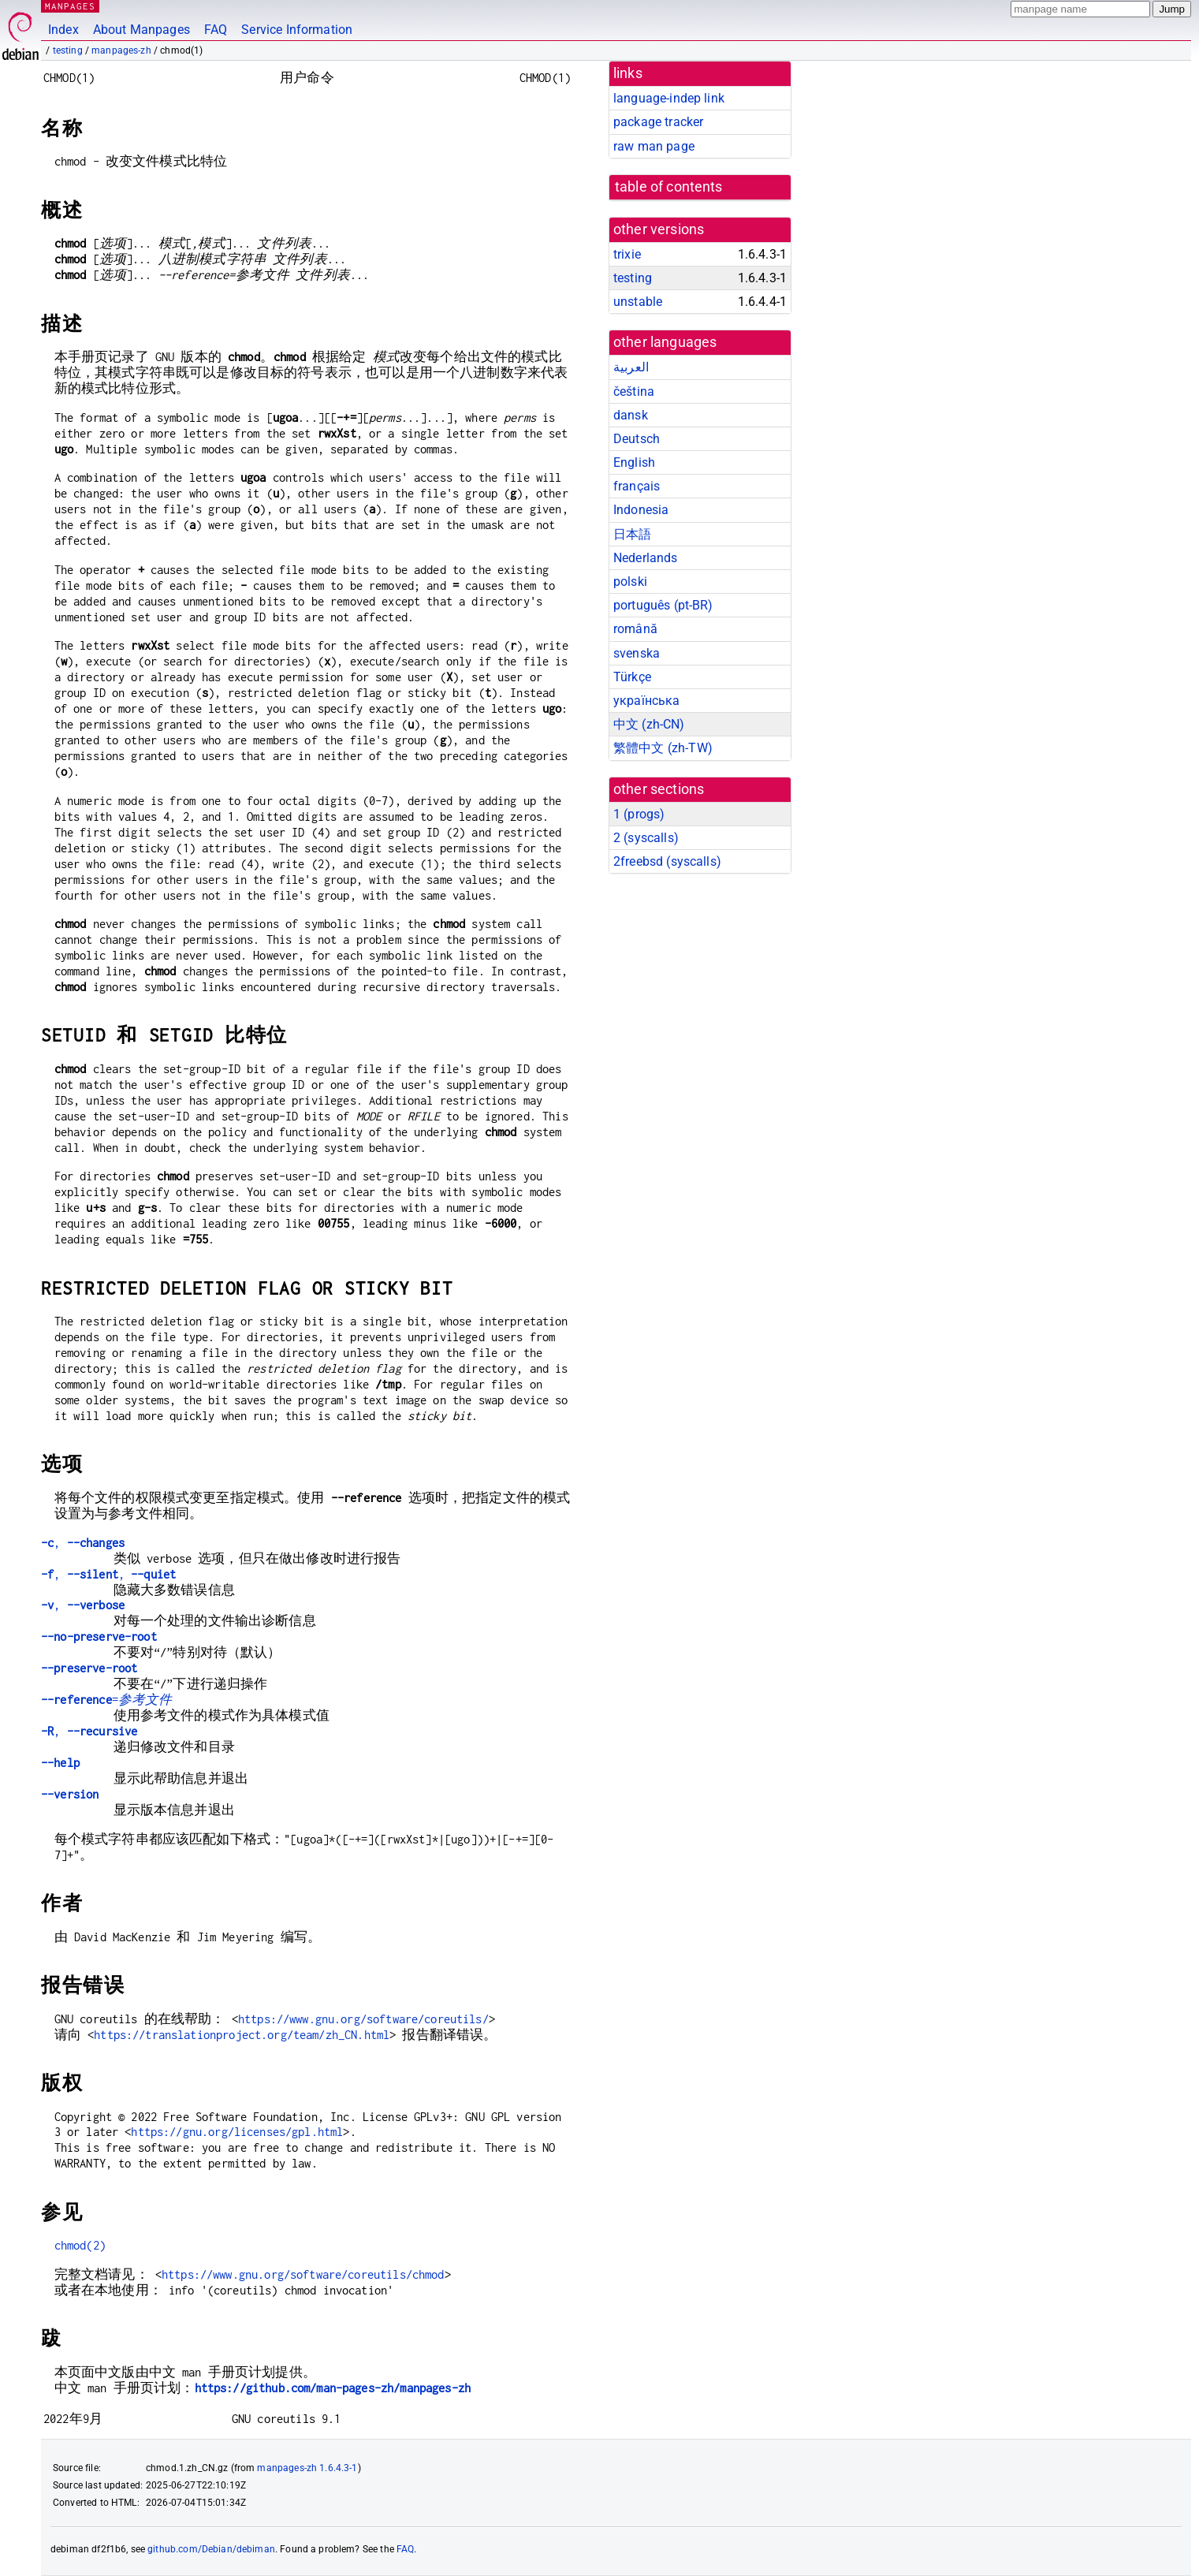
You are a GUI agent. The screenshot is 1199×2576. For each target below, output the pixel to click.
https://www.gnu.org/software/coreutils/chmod (303, 2274)
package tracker (658, 121)
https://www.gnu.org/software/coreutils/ (363, 2019)
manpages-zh (121, 50)
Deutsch (636, 438)
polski (630, 581)
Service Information (296, 29)
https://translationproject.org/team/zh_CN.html (241, 2034)
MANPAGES (70, 6)
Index (63, 29)
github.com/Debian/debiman (211, 2549)
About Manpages (141, 29)
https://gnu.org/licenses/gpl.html (237, 2131)
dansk (630, 415)
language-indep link (668, 98)
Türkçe (632, 676)
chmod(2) (80, 2245)
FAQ (215, 29)
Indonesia (640, 509)
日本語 (632, 534)
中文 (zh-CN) (649, 724)
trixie (627, 254)
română (635, 628)
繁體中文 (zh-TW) (663, 747)
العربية (631, 367)
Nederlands (645, 557)
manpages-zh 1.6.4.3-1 (307, 2467)
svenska (636, 653)
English (634, 462)
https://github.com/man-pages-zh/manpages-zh (333, 2388)
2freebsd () (667, 861)
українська (646, 700)
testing (68, 50)
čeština (633, 391)
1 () (639, 814)
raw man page (653, 146)
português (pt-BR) (663, 605)
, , (108, 1574)
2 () (646, 837)
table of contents (669, 187)
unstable (637, 301)
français (636, 486)
